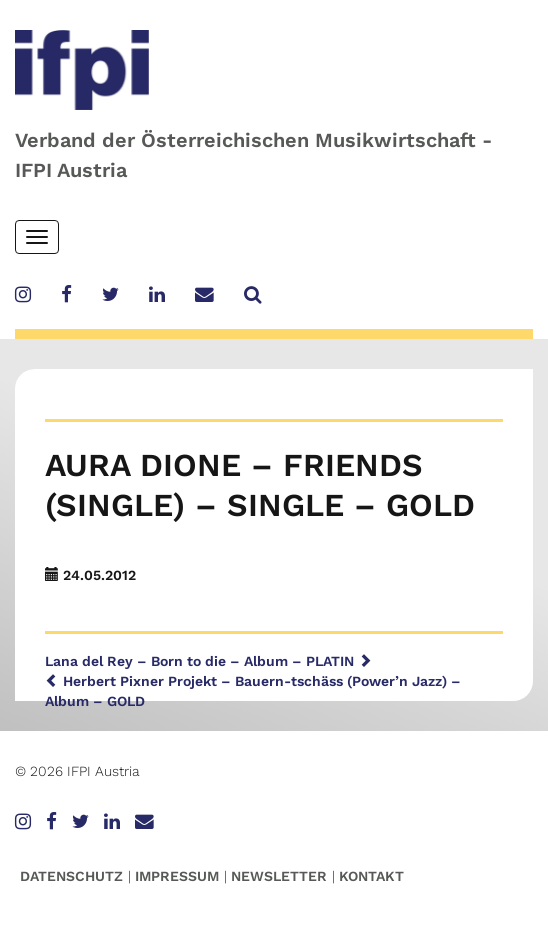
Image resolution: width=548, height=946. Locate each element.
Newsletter (279, 876)
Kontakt (371, 876)
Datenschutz (71, 876)
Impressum (177, 876)
